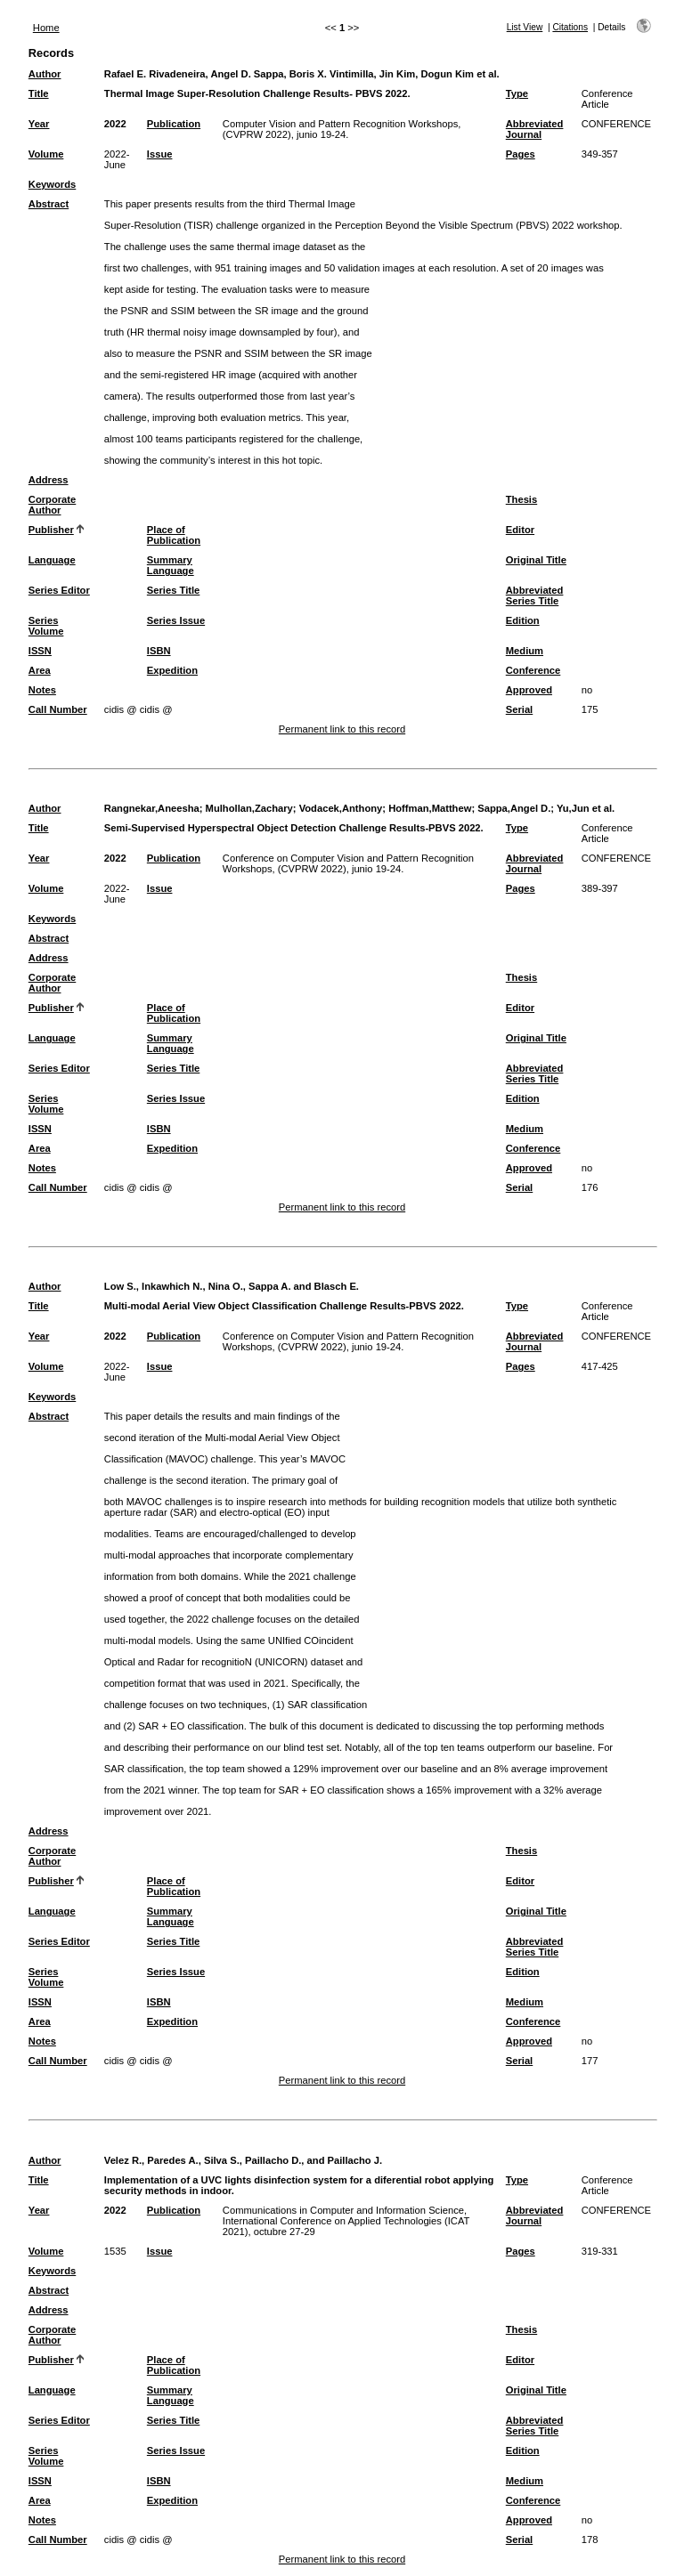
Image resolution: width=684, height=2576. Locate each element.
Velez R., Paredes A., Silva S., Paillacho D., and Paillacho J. (243, 2160)
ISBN (159, 650)
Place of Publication (173, 535)
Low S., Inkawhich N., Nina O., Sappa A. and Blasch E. (231, 1286)
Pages (520, 154)
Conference (533, 670)
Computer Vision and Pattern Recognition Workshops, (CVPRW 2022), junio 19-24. (342, 129)
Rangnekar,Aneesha (152, 808)
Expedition (172, 670)
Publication (173, 123)
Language (52, 560)
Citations (570, 27)
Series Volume (46, 625)
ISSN (40, 650)
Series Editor (59, 590)
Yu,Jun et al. (586, 808)
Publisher (51, 529)
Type (517, 93)
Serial (519, 709)
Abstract (48, 203)
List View (525, 27)
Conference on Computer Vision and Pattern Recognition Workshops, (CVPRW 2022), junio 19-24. (348, 863)
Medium (524, 650)
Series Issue (176, 620)
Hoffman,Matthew (429, 808)
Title (38, 93)
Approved (529, 690)
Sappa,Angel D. (513, 808)
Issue (160, 154)
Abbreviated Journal (535, 129)
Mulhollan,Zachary (249, 808)
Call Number (57, 709)
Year (39, 123)
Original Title (536, 560)
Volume (46, 154)
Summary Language (170, 565)
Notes (42, 690)
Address (48, 479)
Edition (523, 620)
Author (44, 74)
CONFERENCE (616, 123)
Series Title (173, 590)
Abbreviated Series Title (535, 595)
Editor (520, 529)
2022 (115, 123)
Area (39, 670)
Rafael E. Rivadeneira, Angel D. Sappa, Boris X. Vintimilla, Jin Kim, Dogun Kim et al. (302, 74)
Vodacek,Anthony (341, 808)
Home (46, 27)
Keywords (52, 184)
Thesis (521, 499)
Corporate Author (52, 504)
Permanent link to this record (342, 729)
